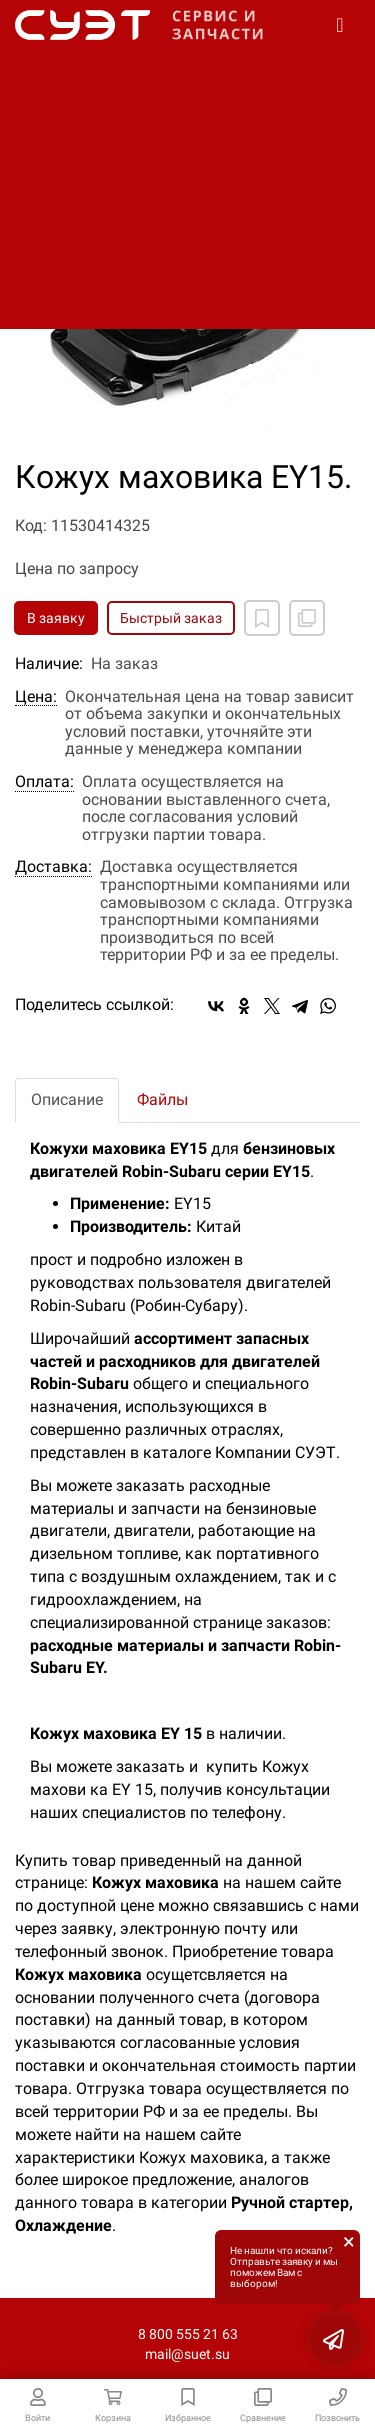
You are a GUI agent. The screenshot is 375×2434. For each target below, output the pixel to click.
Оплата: (44, 782)
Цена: (36, 697)
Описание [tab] (67, 1099)
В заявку (56, 618)
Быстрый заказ (171, 618)
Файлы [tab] (162, 1099)
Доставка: (53, 867)
